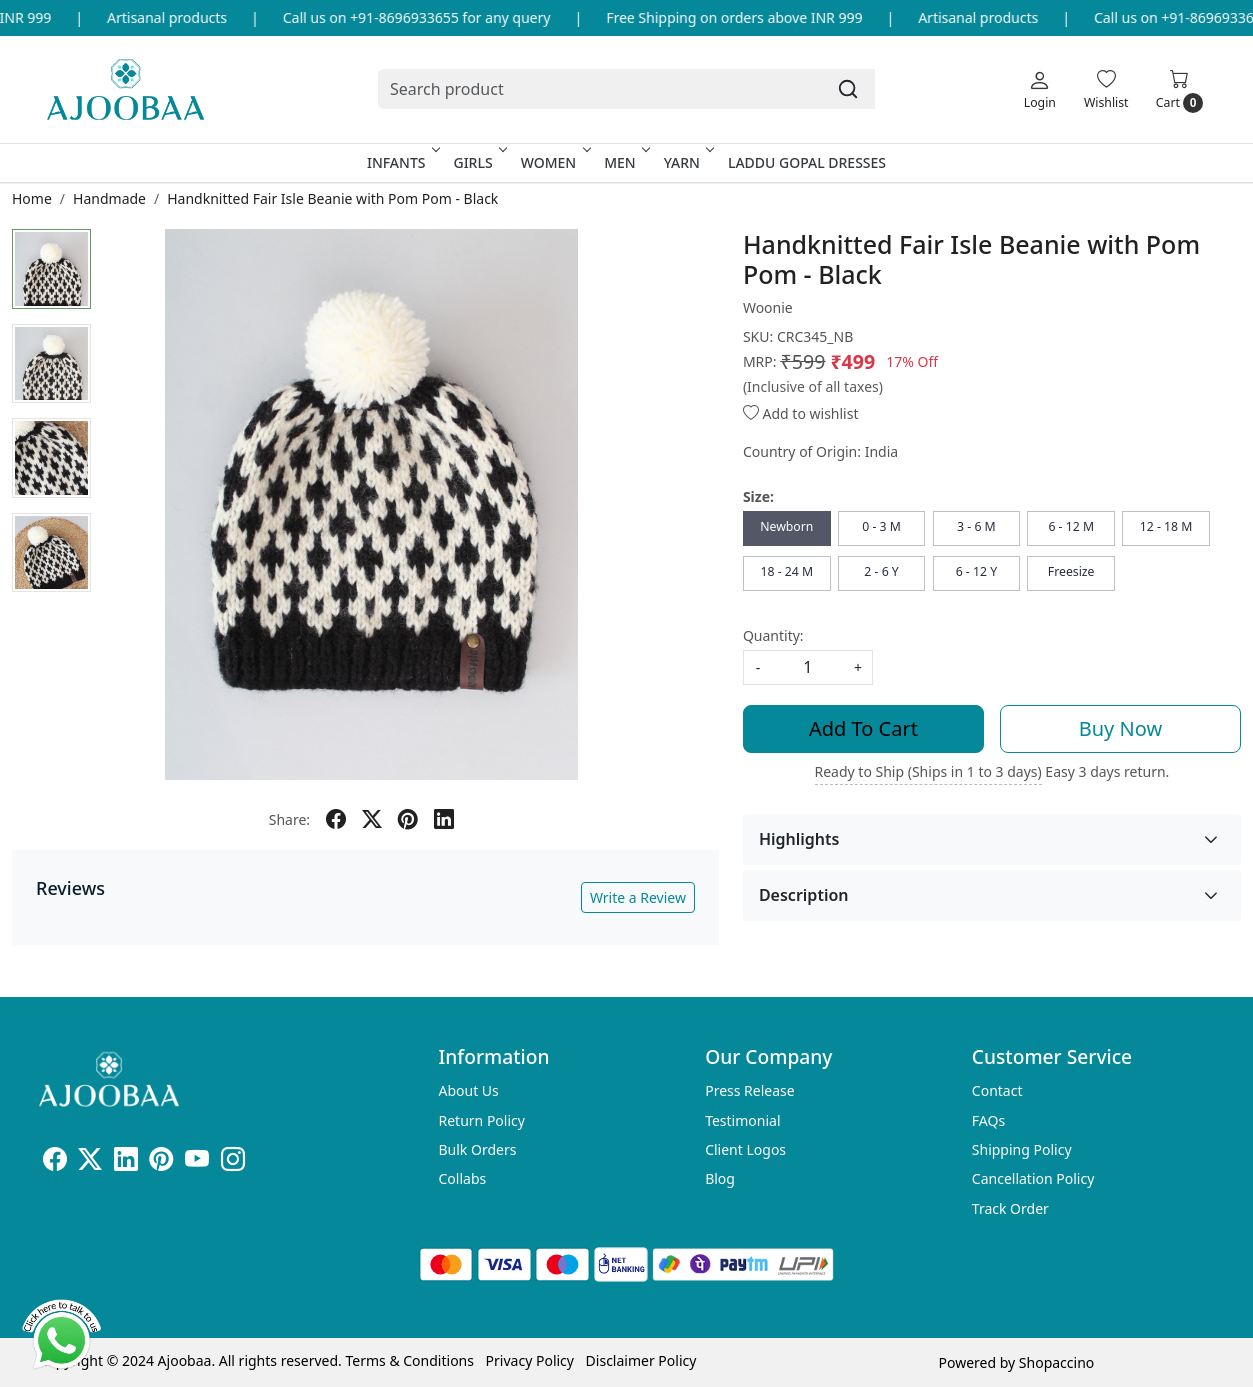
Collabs (463, 1178)
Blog (720, 1178)
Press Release (750, 1090)
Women (554, 162)
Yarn (687, 162)
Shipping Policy (1022, 1149)
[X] (90, 1162)
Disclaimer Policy (641, 1360)
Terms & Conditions (409, 1360)
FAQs (988, 1120)
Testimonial (742, 1120)
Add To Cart (863, 728)
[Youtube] (197, 1162)
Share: (289, 819)
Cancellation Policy (1033, 1178)
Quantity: (773, 635)
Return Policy (482, 1120)
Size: (758, 496)
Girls (478, 162)
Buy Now (1120, 728)
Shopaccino (1056, 1362)
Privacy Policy (530, 1360)
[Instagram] (233, 1162)
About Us (469, 1090)
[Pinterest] (161, 1162)
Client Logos (745, 1149)
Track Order (1010, 1208)
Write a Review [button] (638, 897)
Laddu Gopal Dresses (807, 162)
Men (625, 162)
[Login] (1040, 89)
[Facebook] (55, 1162)
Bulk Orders (478, 1149)
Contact (997, 1090)
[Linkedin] (126, 1162)
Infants (402, 162)
